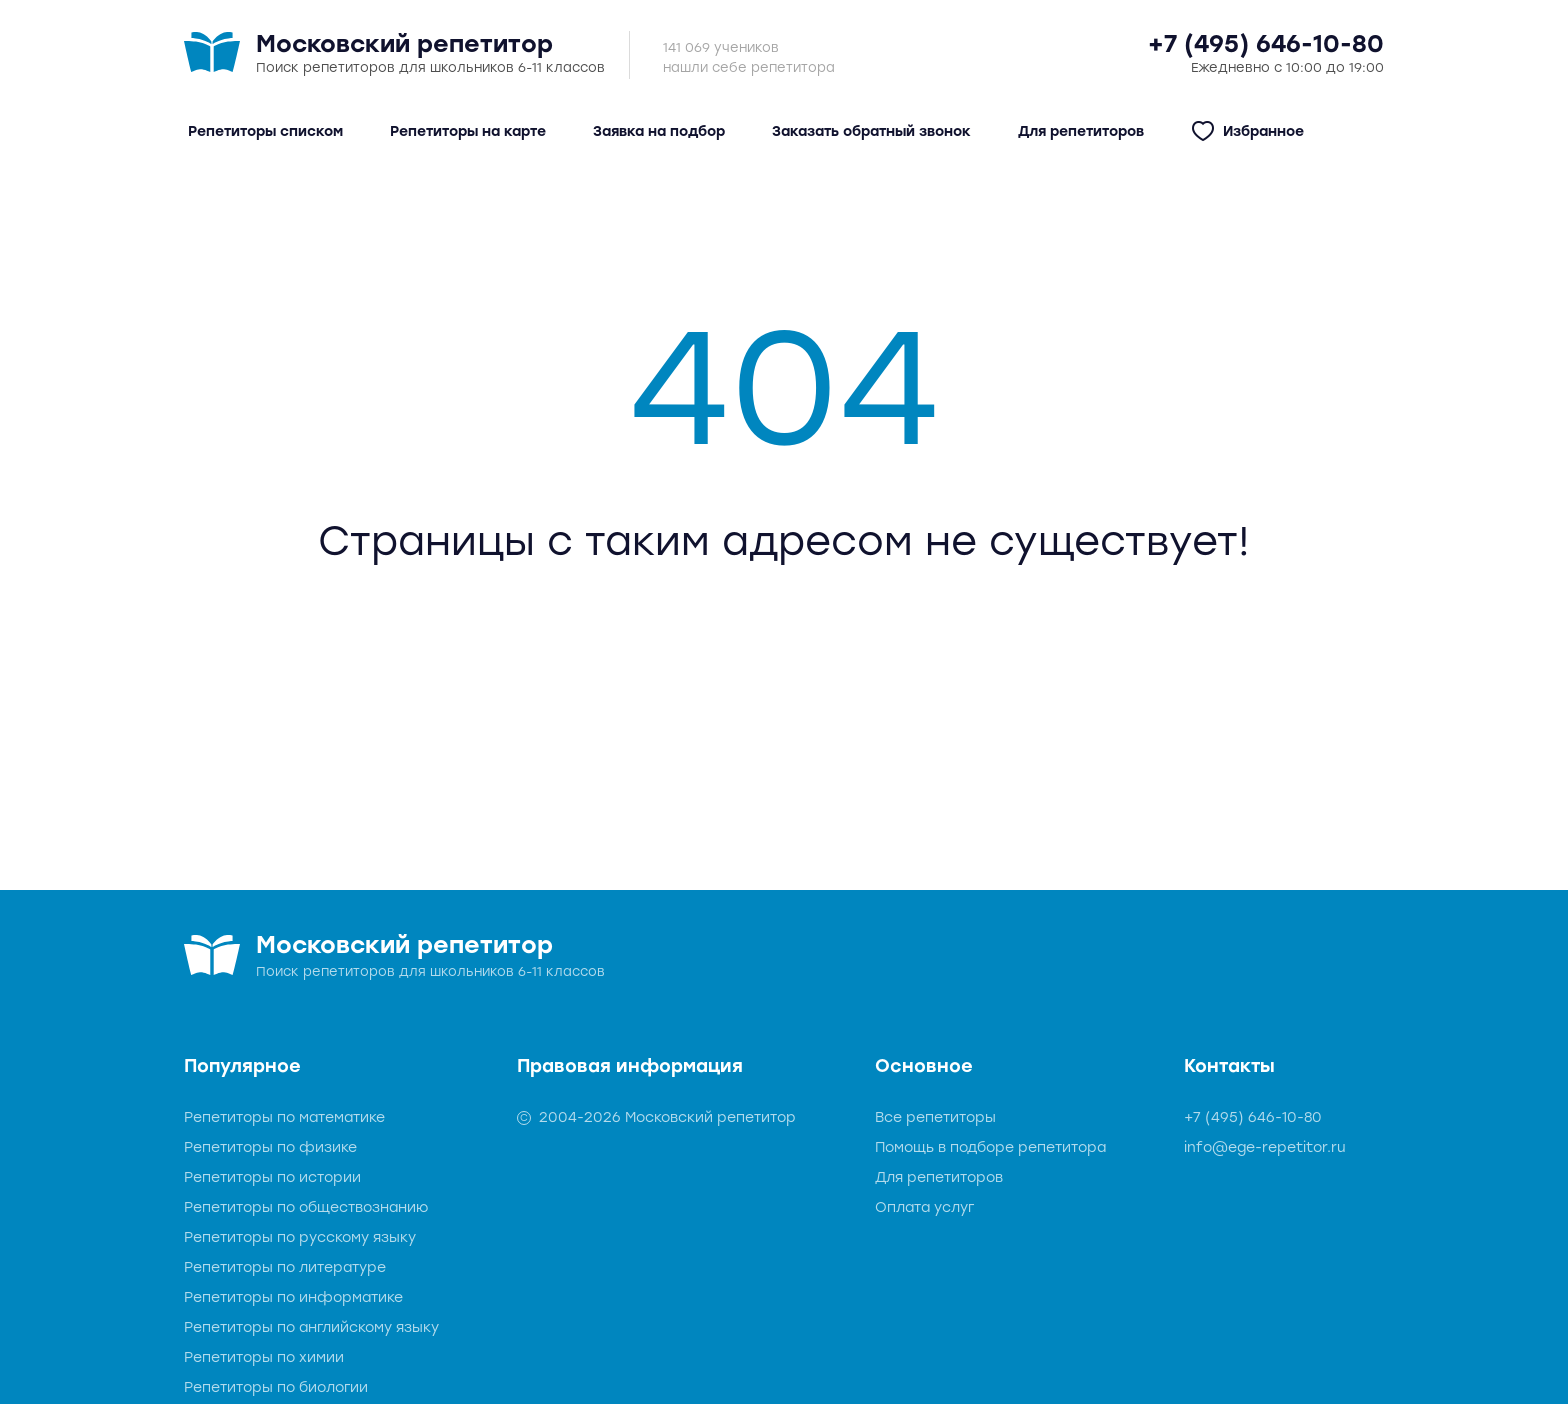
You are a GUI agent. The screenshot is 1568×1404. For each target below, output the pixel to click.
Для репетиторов (939, 1177)
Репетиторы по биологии (276, 1387)
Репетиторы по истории (272, 1177)
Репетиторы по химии (264, 1357)
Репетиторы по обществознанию (306, 1207)
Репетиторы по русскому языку (300, 1237)
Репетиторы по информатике (293, 1297)
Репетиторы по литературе (285, 1267)
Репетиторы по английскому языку (311, 1327)
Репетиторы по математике (284, 1117)
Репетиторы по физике (270, 1147)
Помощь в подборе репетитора (990, 1147)
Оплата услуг (924, 1207)
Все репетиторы (935, 1117)
